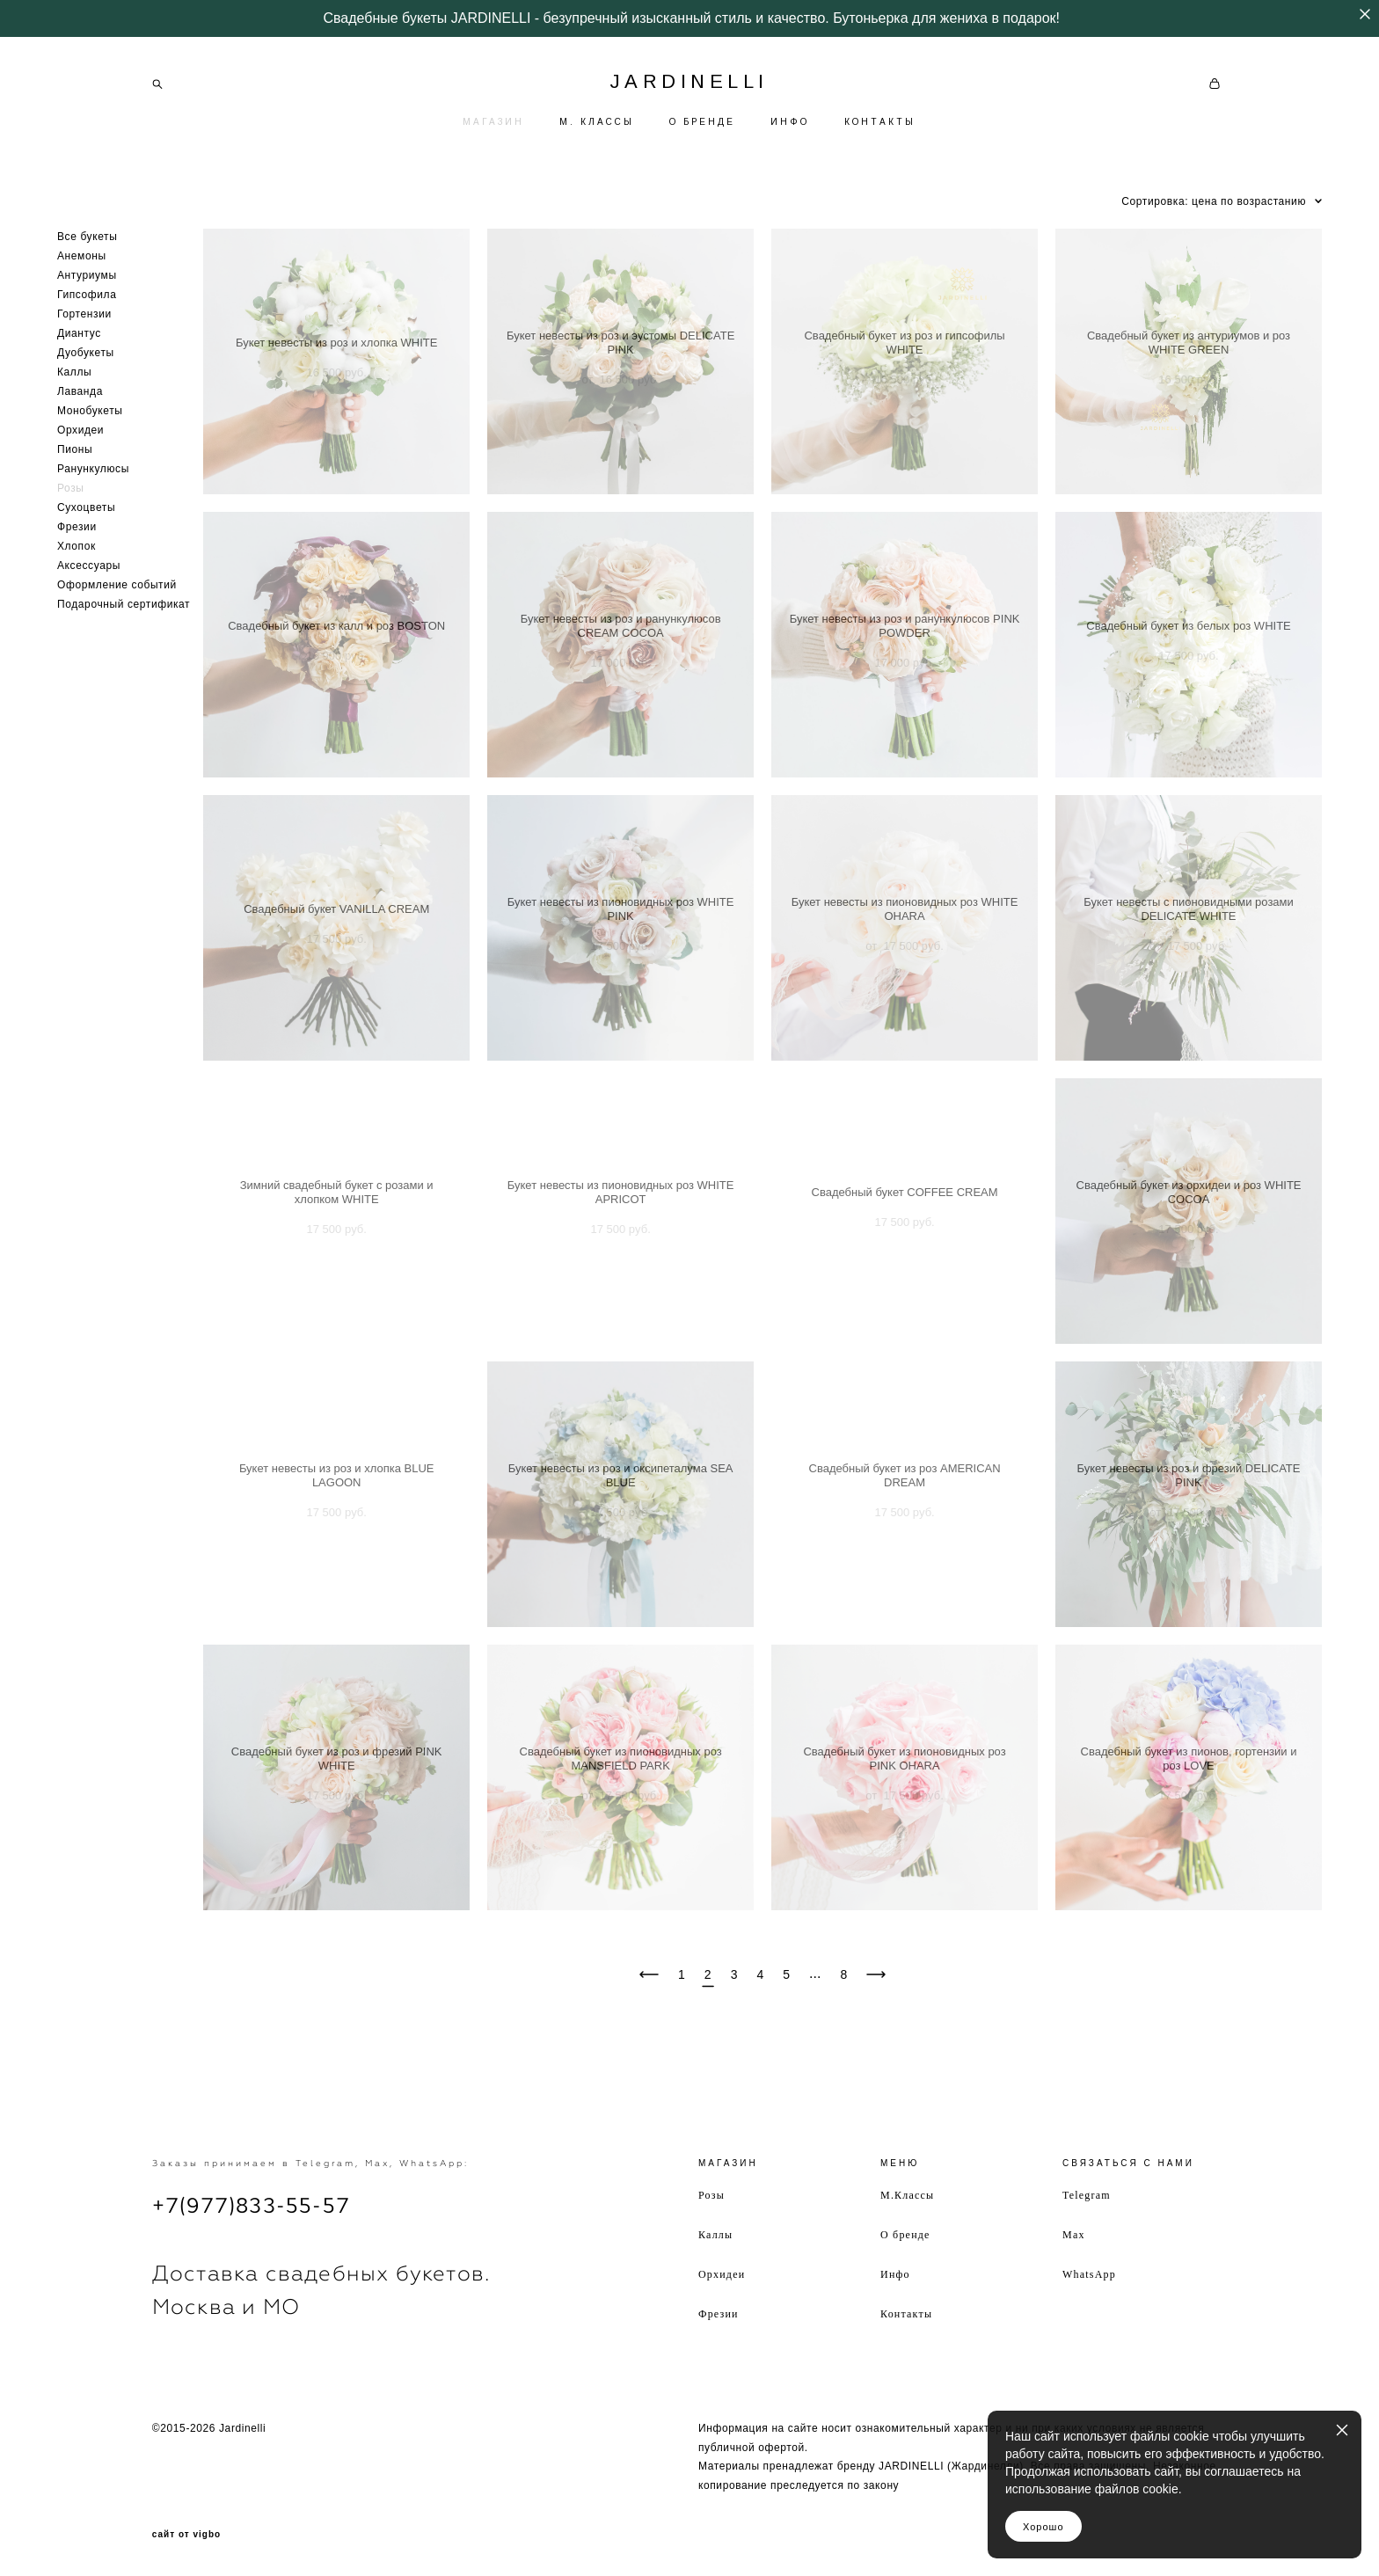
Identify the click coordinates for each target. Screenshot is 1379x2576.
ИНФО (789, 122)
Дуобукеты (85, 353)
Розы (70, 488)
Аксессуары (88, 565)
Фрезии (77, 527)
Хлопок (76, 546)
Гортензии (84, 314)
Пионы (74, 449)
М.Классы (907, 2195)
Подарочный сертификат (123, 604)
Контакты (906, 2314)
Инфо (895, 2274)
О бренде (905, 2235)
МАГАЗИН (493, 122)
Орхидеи (80, 430)
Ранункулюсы (93, 469)
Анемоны (81, 256)
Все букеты (87, 236)
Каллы (74, 372)
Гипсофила (87, 294)
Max (1073, 2235)
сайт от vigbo (186, 2534)
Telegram (1086, 2195)
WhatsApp (1089, 2274)
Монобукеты (90, 411)
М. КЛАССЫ (596, 122)
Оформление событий (117, 585)
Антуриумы (87, 275)
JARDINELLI (689, 81)
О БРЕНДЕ (702, 122)
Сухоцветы (86, 507)
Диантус (79, 333)
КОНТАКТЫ (880, 122)
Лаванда (80, 391)
